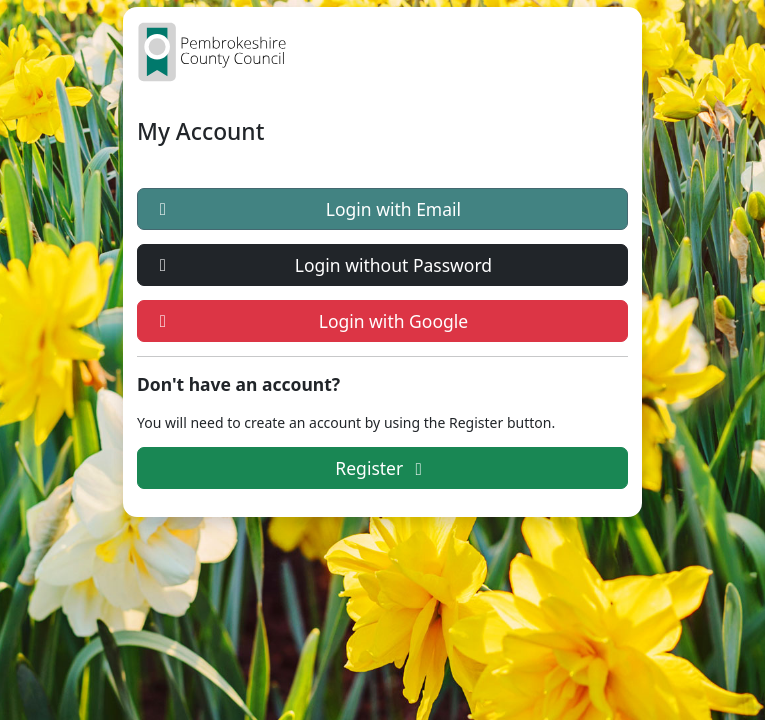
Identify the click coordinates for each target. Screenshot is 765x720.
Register (382, 468)
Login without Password (322, 265)
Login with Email (306, 209)
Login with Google (310, 321)
